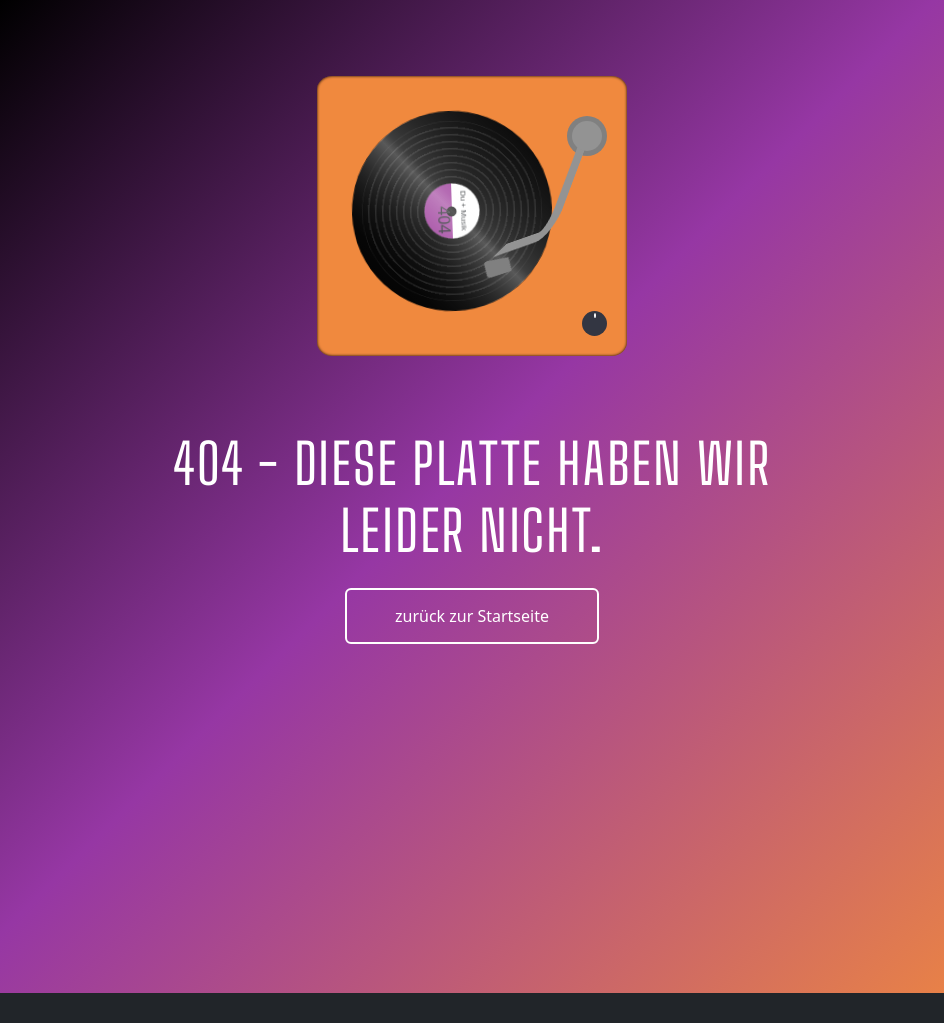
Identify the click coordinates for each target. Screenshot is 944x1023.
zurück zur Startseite (472, 616)
